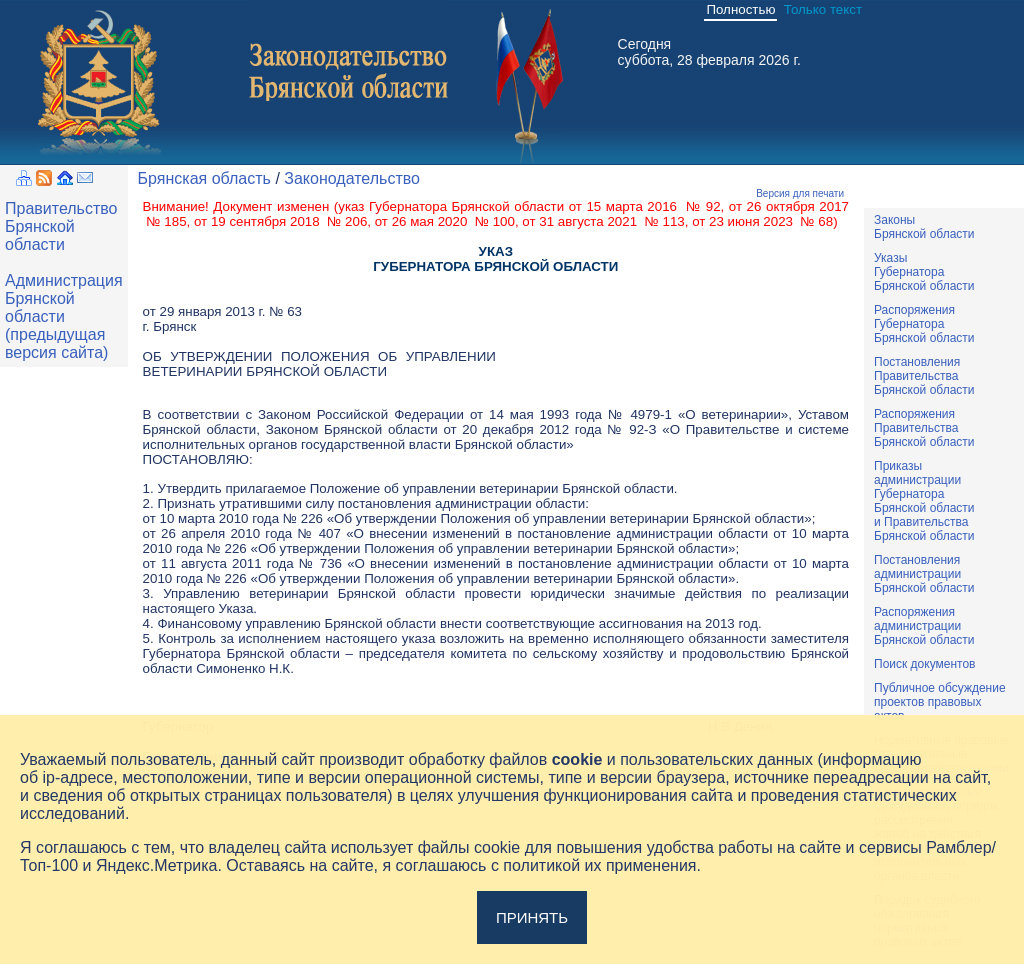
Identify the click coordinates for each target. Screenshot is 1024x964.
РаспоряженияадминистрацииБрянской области (924, 626)
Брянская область (204, 178)
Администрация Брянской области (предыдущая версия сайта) (64, 316)
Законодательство (352, 178)
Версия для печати (800, 193)
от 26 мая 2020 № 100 (445, 221)
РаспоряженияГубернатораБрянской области (924, 324)
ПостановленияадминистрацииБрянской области (924, 574)
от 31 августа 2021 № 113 (603, 221)
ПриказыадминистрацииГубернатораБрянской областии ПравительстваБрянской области (924, 501)
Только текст (823, 9)
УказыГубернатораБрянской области (924, 272)
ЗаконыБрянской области (924, 227)
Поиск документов (924, 664)
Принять (532, 917)
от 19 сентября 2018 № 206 (280, 221)
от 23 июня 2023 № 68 (762, 221)
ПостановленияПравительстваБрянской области (924, 376)
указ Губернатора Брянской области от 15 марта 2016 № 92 (529, 206)
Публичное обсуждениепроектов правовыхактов (940, 702)
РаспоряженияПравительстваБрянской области (924, 428)
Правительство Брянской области (61, 226)
